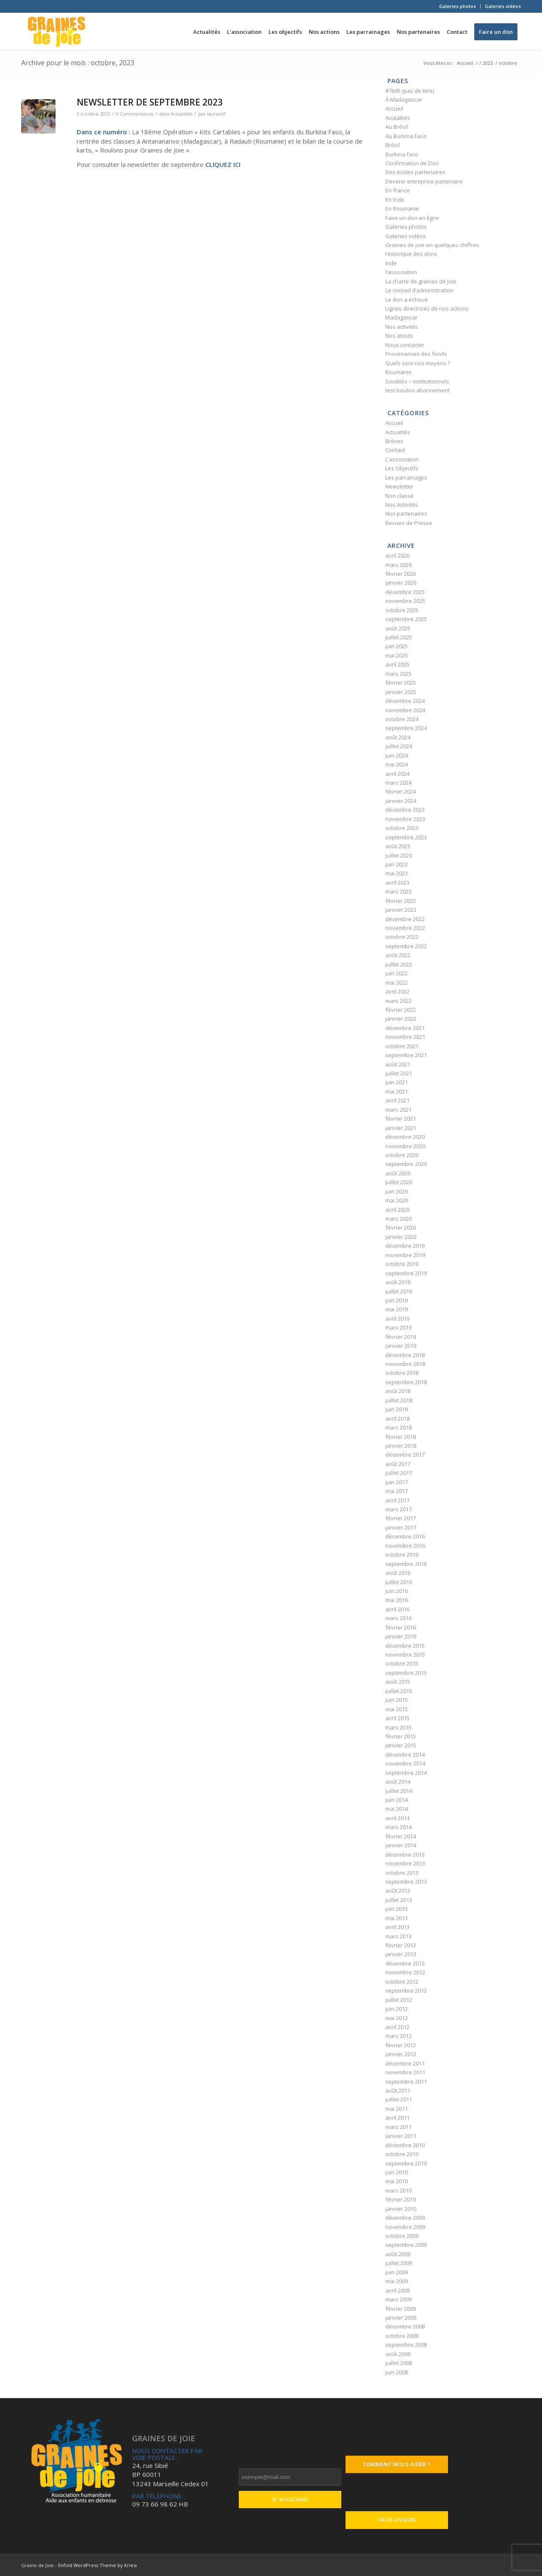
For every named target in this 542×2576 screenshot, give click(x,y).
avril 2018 (397, 1418)
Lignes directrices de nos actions (427, 308)
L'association (402, 459)
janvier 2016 (400, 1636)
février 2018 (400, 1437)
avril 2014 (397, 1818)
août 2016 (397, 1573)
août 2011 (397, 2090)
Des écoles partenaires (415, 172)
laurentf (216, 114)
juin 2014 (396, 1800)
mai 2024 (396, 764)
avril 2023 (397, 882)
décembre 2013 (405, 1854)
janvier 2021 (400, 1128)
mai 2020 (396, 1200)
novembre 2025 (405, 601)
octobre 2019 (401, 1264)
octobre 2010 (401, 2154)
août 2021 (397, 1064)
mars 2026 (398, 565)
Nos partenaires (406, 513)
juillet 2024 (398, 746)
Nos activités (401, 326)
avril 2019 (397, 1318)
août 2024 (397, 737)
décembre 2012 (405, 1963)
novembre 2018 (405, 1364)
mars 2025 (398, 673)
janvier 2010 (400, 2208)
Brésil (392, 145)
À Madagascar (403, 99)
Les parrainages (406, 477)
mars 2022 (398, 1001)
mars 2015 (398, 1727)
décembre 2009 (405, 2217)
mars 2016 (398, 1618)
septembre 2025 (406, 619)
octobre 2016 (401, 1554)
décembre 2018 (405, 1355)
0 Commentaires (134, 114)
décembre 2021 (405, 1028)
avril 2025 (397, 664)
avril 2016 (397, 1609)
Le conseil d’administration (419, 290)
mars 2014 (398, 1827)
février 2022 (400, 1009)
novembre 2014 (405, 1763)
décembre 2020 (405, 1137)
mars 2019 (398, 1327)
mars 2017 (398, 1509)
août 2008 (397, 2354)
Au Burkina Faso (406, 136)
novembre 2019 (405, 1255)
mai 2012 (396, 2018)
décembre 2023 (405, 809)
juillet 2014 (398, 1791)
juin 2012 (396, 2008)
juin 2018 (396, 1409)
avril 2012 (397, 2027)
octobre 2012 (401, 1981)
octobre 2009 (401, 2236)
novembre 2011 (405, 2072)
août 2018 (397, 1391)
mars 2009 (398, 2299)
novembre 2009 (405, 2227)
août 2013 (397, 1890)
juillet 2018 (398, 1400)
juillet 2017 (398, 1473)
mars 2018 (398, 1427)
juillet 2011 (398, 2099)
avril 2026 (397, 555)
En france (397, 190)
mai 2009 (396, 2281)
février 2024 (400, 791)
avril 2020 (397, 1209)
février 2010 (400, 2199)
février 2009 (400, 2308)
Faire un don (397, 2519)
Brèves (394, 441)
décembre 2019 (405, 1245)
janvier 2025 (400, 692)
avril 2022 (397, 991)
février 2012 (400, 2045)
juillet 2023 (398, 855)
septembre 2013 (406, 1881)
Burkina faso (401, 154)
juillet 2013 (398, 1900)
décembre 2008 (405, 2326)
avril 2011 (397, 2117)
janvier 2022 (400, 1018)
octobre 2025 (401, 610)
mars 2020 (398, 1218)
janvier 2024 (400, 801)
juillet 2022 (398, 964)
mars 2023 (398, 891)
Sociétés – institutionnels (417, 381)
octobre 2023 (401, 828)
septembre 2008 (406, 2344)
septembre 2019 (406, 1273)
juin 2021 (396, 1082)
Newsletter (399, 486)
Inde (391, 263)
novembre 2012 (405, 1972)
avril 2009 (397, 2290)
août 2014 (397, 1781)
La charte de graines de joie (420, 281)
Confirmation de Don (412, 163)
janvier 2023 (400, 909)
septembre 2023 (406, 837)
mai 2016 (396, 1600)
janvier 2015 (400, 1745)
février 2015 (400, 1736)
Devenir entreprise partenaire (424, 181)
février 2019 (400, 1337)
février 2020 (400, 1227)
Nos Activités (401, 504)
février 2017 (400, 1518)
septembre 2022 (406, 946)
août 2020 (397, 1173)
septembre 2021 (406, 1055)
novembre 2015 (405, 1654)
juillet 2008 (398, 2363)
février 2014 (400, 1836)
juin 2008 (396, 2372)
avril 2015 (397, 1718)
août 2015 (397, 1681)
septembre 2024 (406, 728)
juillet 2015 (398, 1691)
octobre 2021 (401, 1046)
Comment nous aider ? (396, 2464)
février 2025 (400, 682)
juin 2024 (396, 755)
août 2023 (397, 846)
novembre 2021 (405, 1037)
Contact (395, 450)
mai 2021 (396, 1091)
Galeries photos (457, 6)
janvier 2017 (400, 1527)
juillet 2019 (398, 1291)
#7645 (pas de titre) (409, 90)
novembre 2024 (405, 710)
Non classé (399, 496)
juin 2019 (396, 1300)
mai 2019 (396, 1309)
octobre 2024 (401, 719)
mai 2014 (396, 1809)
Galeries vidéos (503, 6)
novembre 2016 (405, 1545)
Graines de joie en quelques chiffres (432, 245)
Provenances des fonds (416, 354)
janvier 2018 (400, 1445)
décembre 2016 (405, 1536)
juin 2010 (396, 2172)
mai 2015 (396, 1709)
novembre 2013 (405, 1863)
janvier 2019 (400, 1345)
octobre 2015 (401, 1663)
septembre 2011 (406, 2081)
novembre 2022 (405, 928)
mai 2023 (396, 873)
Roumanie (398, 372)
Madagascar (401, 317)
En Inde (394, 199)
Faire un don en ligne (412, 218)
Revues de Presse (408, 523)
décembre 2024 (405, 701)
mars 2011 (398, 2127)
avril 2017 (397, 1500)
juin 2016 (396, 1591)
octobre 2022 (401, 937)
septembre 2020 (406, 1164)
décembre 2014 (405, 1754)
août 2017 (397, 1464)
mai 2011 (396, 2108)
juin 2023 (396, 864)
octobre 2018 (401, 1373)
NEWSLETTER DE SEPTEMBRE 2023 (150, 102)
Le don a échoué (406, 299)
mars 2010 (398, 2190)
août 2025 (397, 628)
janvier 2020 (400, 1237)
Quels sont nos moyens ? (417, 363)
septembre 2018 (406, 1382)
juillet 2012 (398, 2000)
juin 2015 (396, 1700)
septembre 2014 (406, 1773)
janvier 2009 (400, 2317)
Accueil (394, 108)
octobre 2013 (401, 1872)
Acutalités (397, 118)
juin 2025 (396, 646)
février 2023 (400, 901)
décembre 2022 (405, 919)
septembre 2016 (406, 1564)
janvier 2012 (400, 2054)
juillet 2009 (398, 2263)
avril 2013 (397, 1927)
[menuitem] (458, 6)
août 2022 (397, 955)
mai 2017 (396, 1491)
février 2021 (400, 1118)
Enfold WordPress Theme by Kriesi (97, 2565)
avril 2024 (397, 773)
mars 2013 (398, 1936)
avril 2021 (397, 1100)
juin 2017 (396, 1482)
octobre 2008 (401, 2336)
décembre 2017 (405, 1454)
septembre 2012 (406, 1990)
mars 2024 (398, 782)
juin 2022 (396, 973)
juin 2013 (396, 1909)
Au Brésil (396, 126)
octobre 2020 (401, 1155)
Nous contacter (404, 345)
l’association (401, 272)
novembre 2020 (405, 1146)
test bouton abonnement (417, 390)
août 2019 (397, 1282)
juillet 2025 (398, 637)
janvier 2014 (400, 1845)
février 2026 (400, 573)
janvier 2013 (400, 1954)
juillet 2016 (398, 1582)
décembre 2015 (405, 1645)
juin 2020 (396, 1191)
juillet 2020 (398, 1182)
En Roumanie (402, 208)
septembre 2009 (406, 2244)
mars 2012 (398, 2036)
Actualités (181, 114)
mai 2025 (396, 655)
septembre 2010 (406, 2163)
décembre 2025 (405, 592)
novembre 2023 (405, 819)
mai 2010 (396, 2181)
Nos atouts (399, 335)
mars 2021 (398, 1109)
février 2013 (400, 1945)
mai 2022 (396, 982)
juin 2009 (396, 2272)
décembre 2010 (405, 2145)
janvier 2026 (400, 582)
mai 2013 (396, 1918)
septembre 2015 (406, 1673)
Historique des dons (411, 254)
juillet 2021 (398, 1073)
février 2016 (400, 1627)
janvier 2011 (400, 2136)
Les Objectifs (401, 468)
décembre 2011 (405, 2063)
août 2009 (397, 2254)
